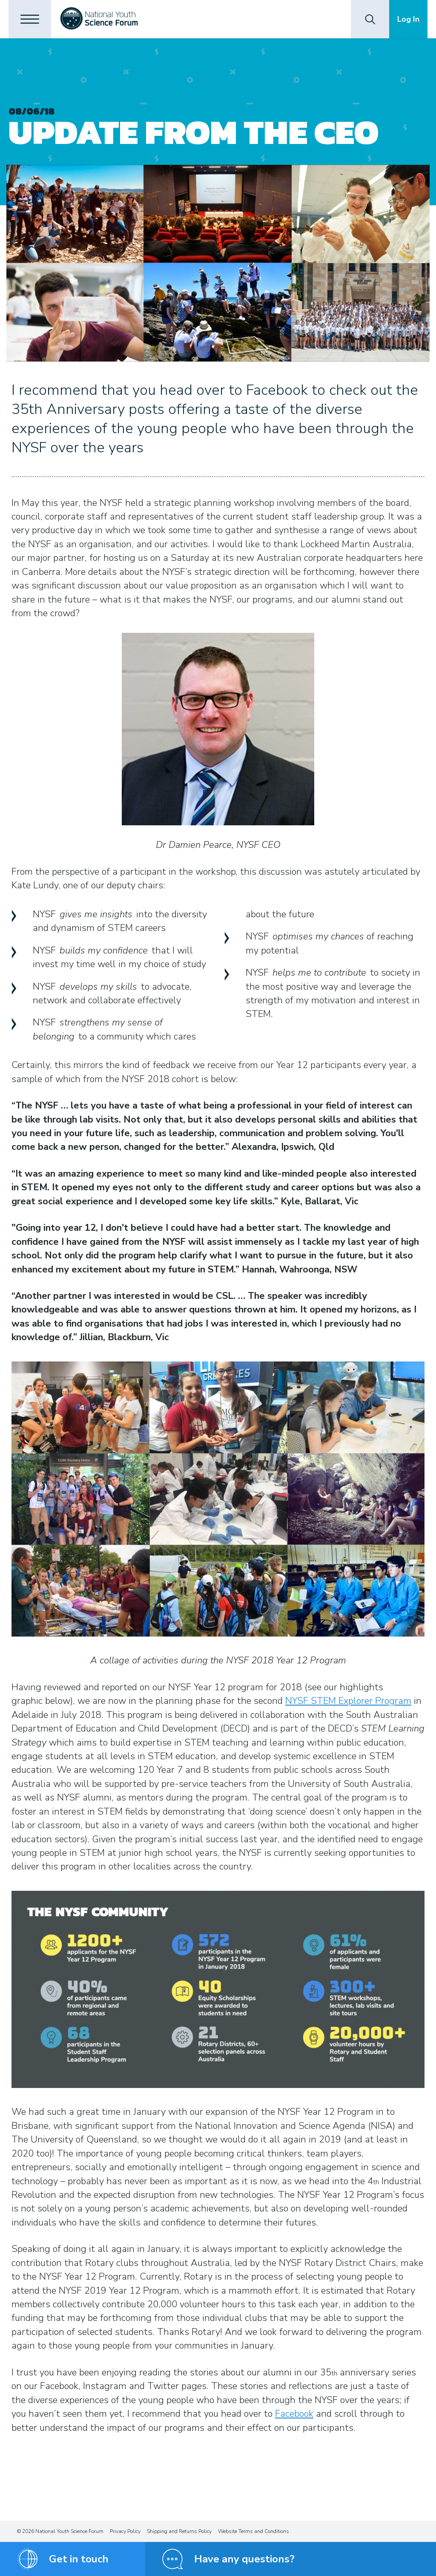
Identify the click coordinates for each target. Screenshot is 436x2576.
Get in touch (79, 2559)
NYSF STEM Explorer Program (348, 1700)
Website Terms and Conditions (253, 2531)
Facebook (294, 2413)
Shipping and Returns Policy (179, 2531)
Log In (408, 19)
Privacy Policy (125, 2531)
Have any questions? (244, 2559)
